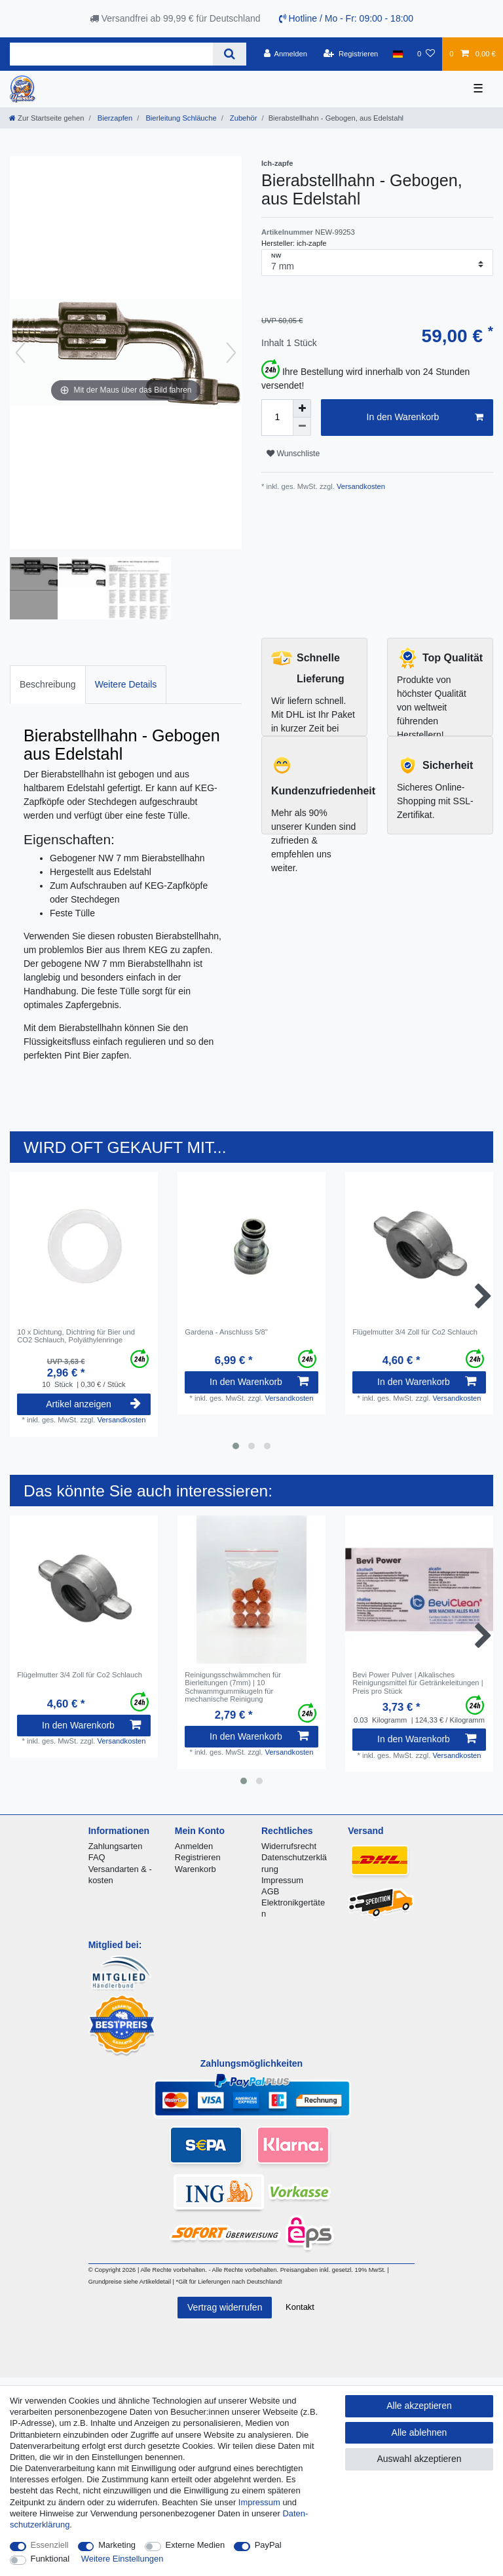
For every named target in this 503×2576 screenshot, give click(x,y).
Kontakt (300, 2307)
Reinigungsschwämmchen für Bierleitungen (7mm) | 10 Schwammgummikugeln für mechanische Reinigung (233, 1687)
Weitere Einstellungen (122, 2559)
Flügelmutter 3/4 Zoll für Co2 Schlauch (414, 1332)
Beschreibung (48, 684)
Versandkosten (360, 486)
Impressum (282, 1880)
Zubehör (242, 118)
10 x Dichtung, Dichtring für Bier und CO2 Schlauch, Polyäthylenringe (76, 1336)
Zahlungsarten (115, 1846)
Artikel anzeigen (93, 1404)
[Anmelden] (285, 53)
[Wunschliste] (426, 53)
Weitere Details (126, 684)
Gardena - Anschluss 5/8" (226, 1332)
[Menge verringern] (302, 427)
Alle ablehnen (419, 2432)
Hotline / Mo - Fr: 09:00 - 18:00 (346, 18)
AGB (270, 1891)
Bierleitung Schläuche (179, 118)
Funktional (50, 2559)
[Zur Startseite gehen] (46, 118)
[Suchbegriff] (111, 54)
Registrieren (198, 1857)
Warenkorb (195, 1869)
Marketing (117, 2545)
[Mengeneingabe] (277, 417)
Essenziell (50, 2545)
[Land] (398, 53)
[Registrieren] (350, 53)
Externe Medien (195, 2545)
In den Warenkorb (425, 417)
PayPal (268, 2545)
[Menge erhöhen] (302, 408)
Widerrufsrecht (288, 1846)
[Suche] (229, 54)
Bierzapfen (114, 118)
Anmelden (194, 1846)
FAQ (96, 1857)
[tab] (48, 684)
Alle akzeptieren (419, 2405)
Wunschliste (293, 453)
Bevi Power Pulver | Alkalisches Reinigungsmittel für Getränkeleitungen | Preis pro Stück (417, 1683)
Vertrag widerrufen (224, 2307)
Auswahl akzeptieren (419, 2458)
